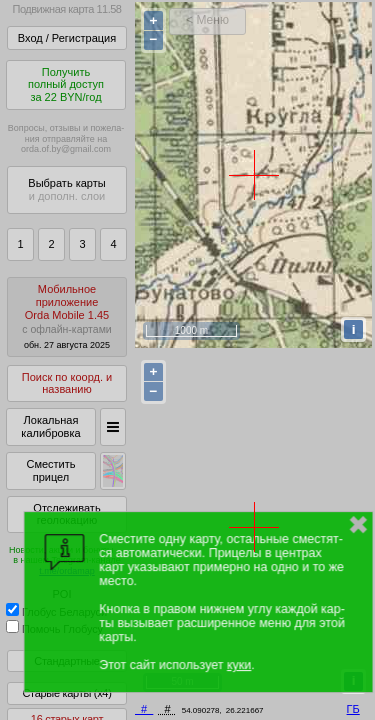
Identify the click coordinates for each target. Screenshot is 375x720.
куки (239, 665)
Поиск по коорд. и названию (67, 383)
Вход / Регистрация (67, 38)
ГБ (353, 709)
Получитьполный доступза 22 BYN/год (66, 84)
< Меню (207, 20)
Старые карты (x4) (66, 693)
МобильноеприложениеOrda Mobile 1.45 (67, 316)
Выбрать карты (66, 189)
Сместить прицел (50, 470)
